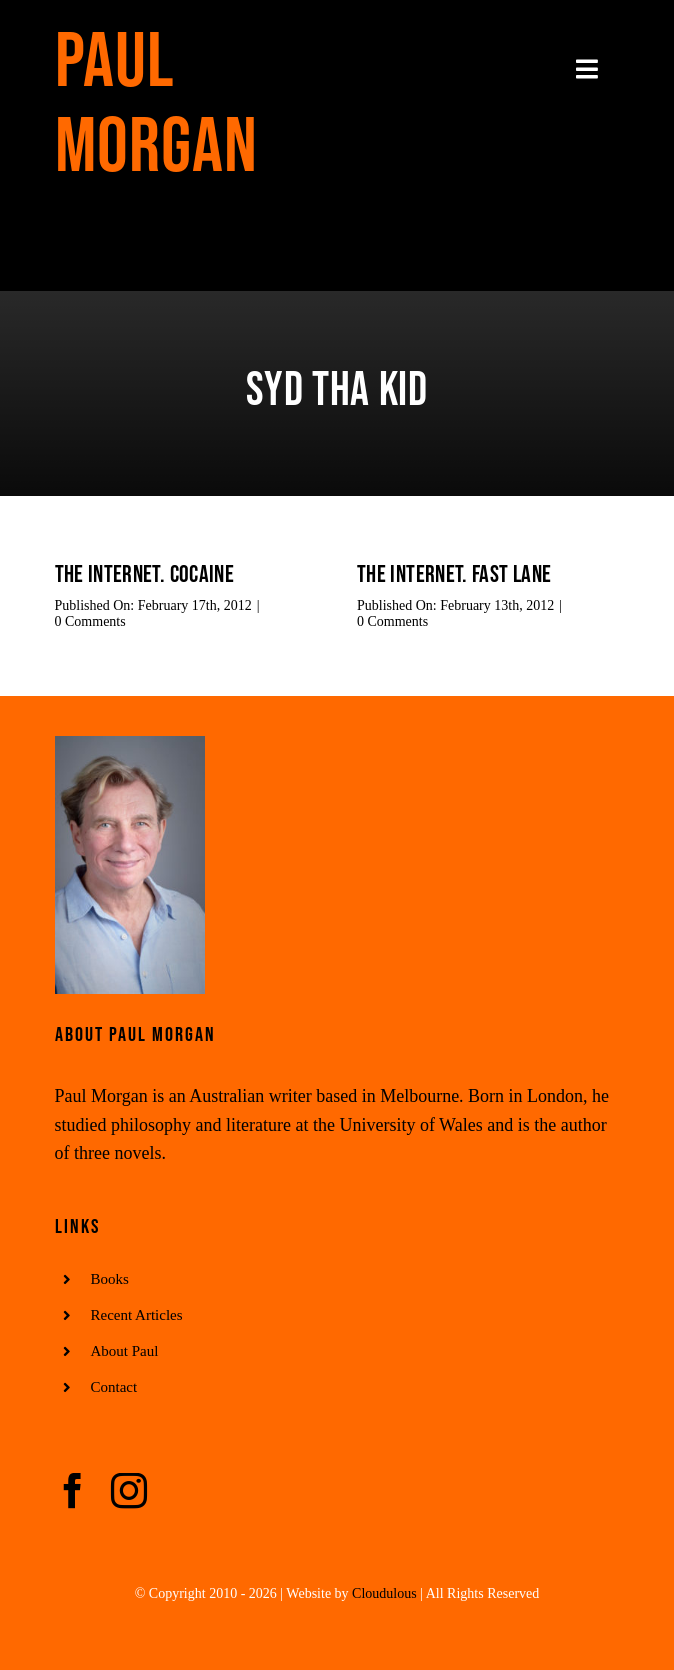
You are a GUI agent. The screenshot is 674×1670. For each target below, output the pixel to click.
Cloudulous (384, 1593)
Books (110, 1279)
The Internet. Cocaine (145, 574)
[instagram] (129, 1491)
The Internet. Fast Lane (454, 574)
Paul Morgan (157, 105)
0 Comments (90, 621)
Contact (114, 1387)
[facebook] (73, 1491)
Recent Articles (137, 1315)
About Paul (125, 1351)
